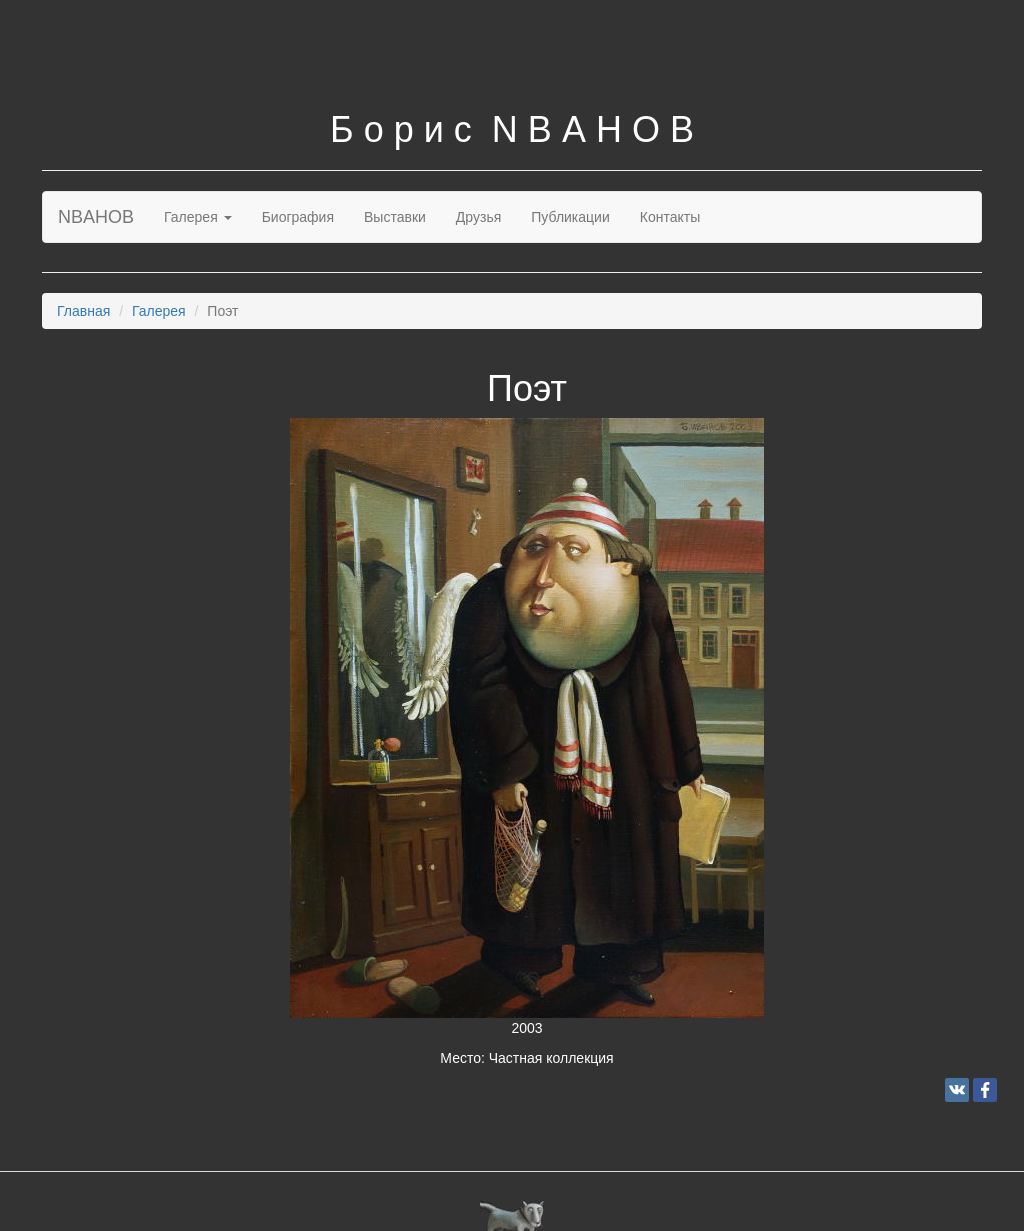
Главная (83, 311)
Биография (298, 217)
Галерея (198, 217)
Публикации (570, 217)
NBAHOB (96, 217)
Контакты (670, 217)
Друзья (478, 217)
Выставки (395, 217)
